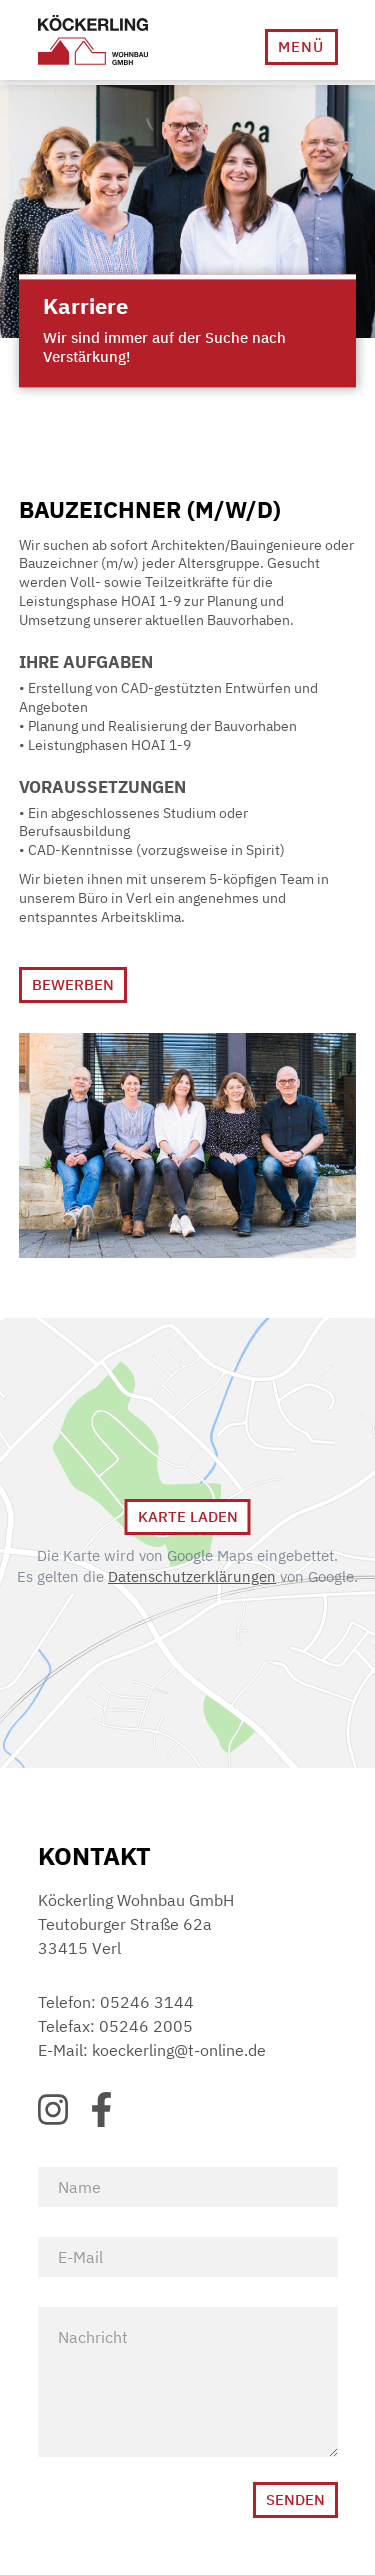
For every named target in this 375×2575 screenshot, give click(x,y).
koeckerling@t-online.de (179, 2050)
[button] (301, 47)
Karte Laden (188, 1516)
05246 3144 (147, 2002)
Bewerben (73, 984)
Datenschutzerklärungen (192, 1576)
